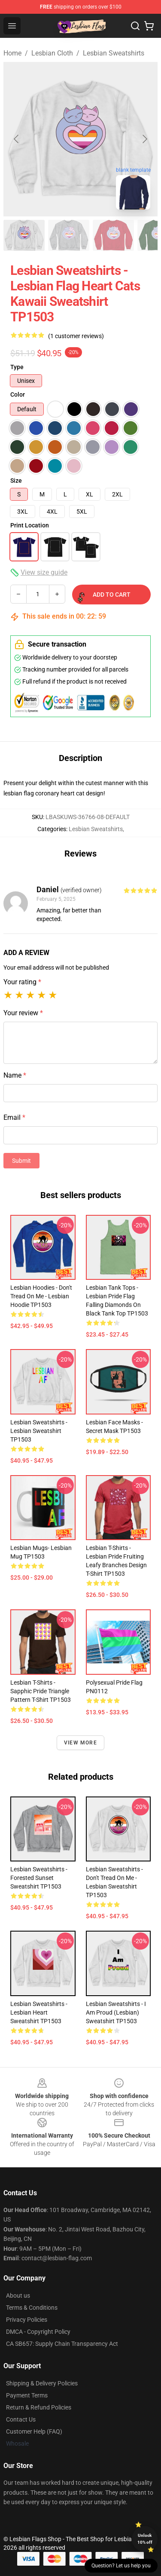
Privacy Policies (26, 2319)
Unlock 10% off (144, 2539)
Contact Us (21, 2419)
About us (18, 2295)
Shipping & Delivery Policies (42, 2383)
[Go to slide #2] (68, 235)
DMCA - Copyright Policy (38, 2331)
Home (12, 53)
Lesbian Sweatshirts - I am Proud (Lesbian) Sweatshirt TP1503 (116, 2012)
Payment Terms (27, 2395)
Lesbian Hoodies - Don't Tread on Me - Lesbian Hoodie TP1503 (41, 1296)
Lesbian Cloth (52, 53)
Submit (21, 1160)
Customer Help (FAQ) (34, 2431)
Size (16, 480)
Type (17, 367)
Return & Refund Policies (38, 2407)
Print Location (29, 525)
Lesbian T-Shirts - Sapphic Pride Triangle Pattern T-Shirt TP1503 (40, 1691)
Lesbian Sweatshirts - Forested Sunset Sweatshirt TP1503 (38, 1878)
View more (80, 1743)
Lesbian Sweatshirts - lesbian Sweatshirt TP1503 (38, 1431)
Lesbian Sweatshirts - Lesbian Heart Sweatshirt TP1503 (38, 2012)
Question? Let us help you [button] (121, 2566)
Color (17, 394)
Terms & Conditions (32, 2307)
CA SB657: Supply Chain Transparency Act (62, 2343)
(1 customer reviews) (76, 336)
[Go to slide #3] (113, 235)
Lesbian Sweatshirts (113, 53)
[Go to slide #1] (24, 235)
